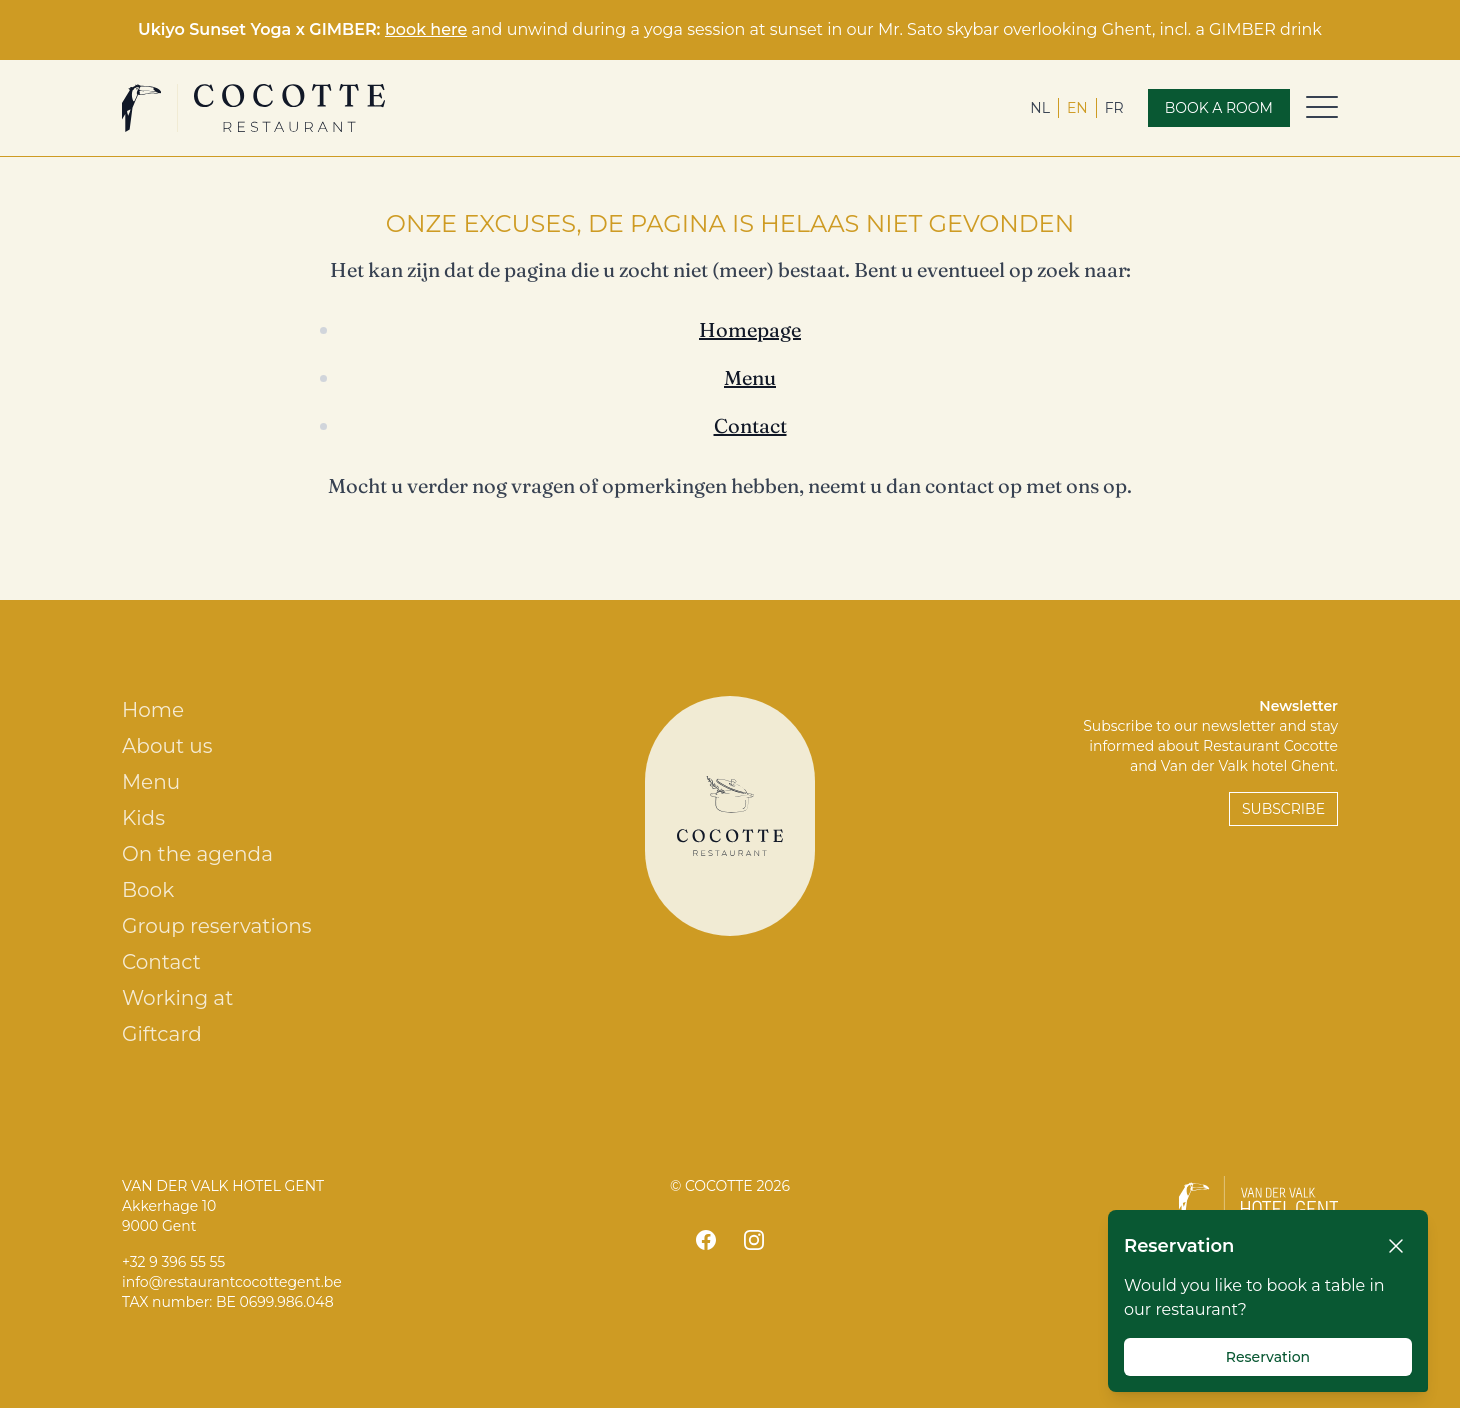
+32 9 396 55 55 (173, 1262)
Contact (750, 425)
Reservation (1268, 1357)
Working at (177, 998)
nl (1040, 108)
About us (167, 746)
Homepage (750, 329)
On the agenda (197, 854)
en (1077, 108)
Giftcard (162, 1034)
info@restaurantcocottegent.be (232, 1282)
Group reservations (217, 926)
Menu (750, 377)
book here (426, 29)
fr (1114, 108)
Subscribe (1283, 809)
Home (153, 710)
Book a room (1219, 108)
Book (148, 890)
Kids (143, 818)
